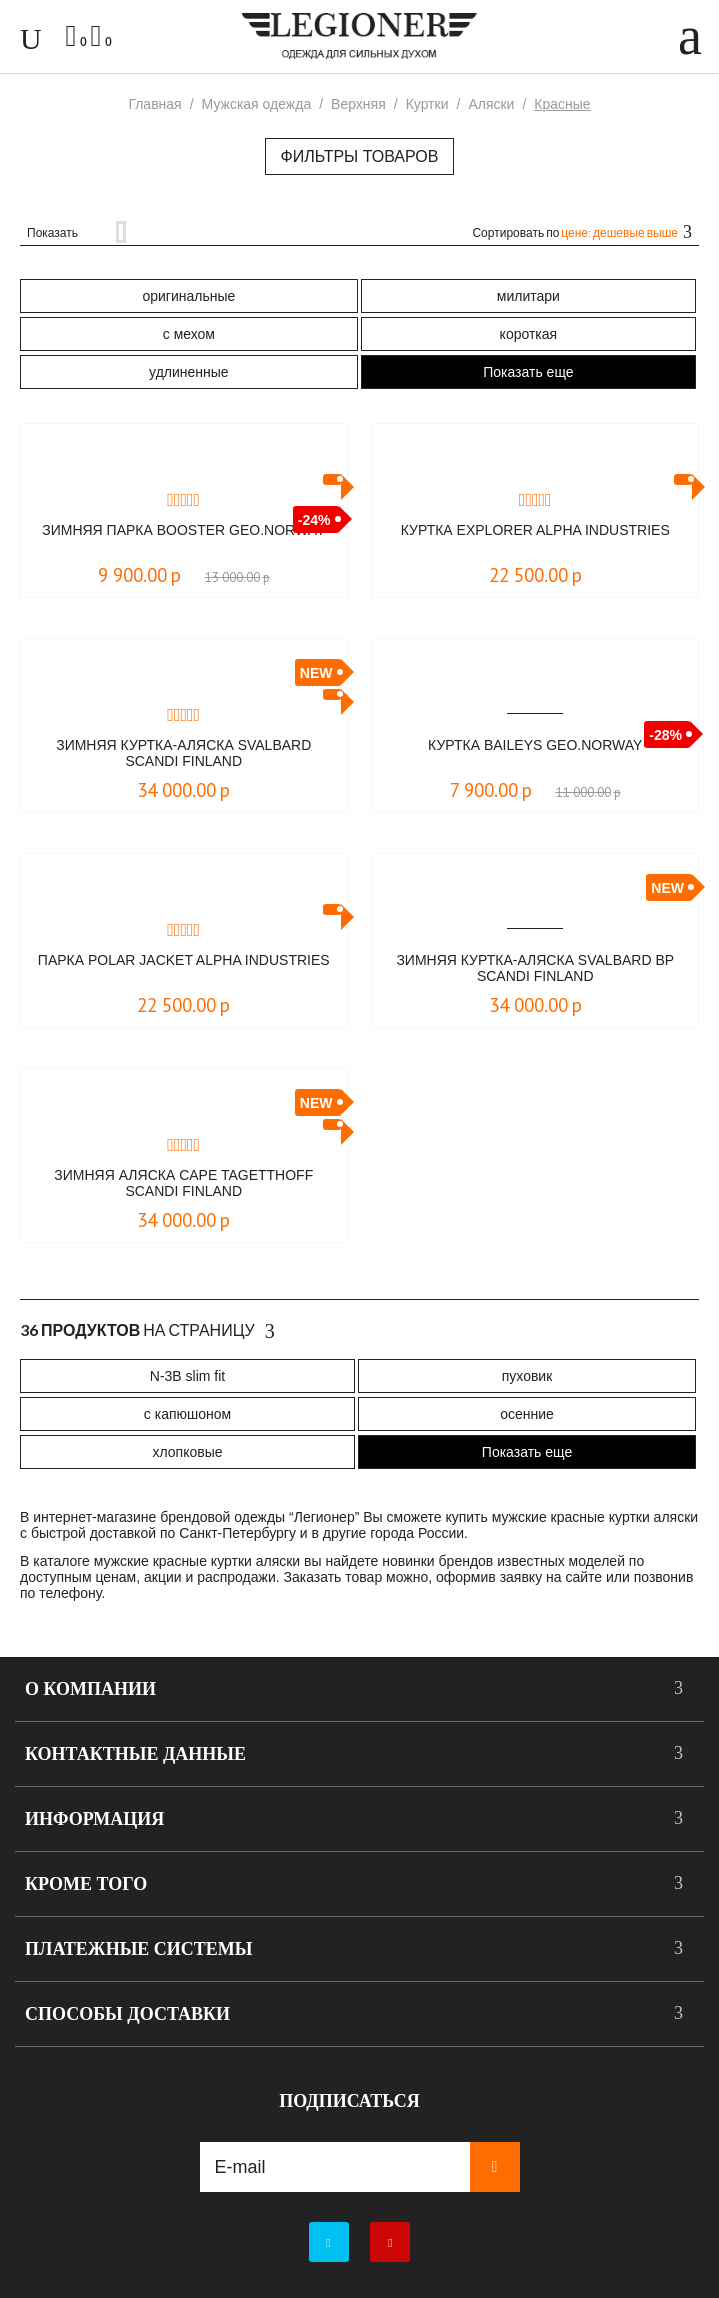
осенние (527, 1414)
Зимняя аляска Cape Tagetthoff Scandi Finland (183, 1183)
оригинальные (188, 296)
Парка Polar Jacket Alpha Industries (184, 960)
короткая (529, 334)
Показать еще (528, 372)
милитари (528, 296)
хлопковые (187, 1452)
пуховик (527, 1376)
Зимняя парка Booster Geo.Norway (183, 530)
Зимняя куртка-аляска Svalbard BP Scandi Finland (535, 968)
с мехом (189, 334)
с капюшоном (187, 1414)
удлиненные (189, 372)
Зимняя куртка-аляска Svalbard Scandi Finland (183, 753)
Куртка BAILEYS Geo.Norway (535, 745)
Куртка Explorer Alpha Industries (535, 530)
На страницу (147, 1331)
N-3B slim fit (187, 1376)
